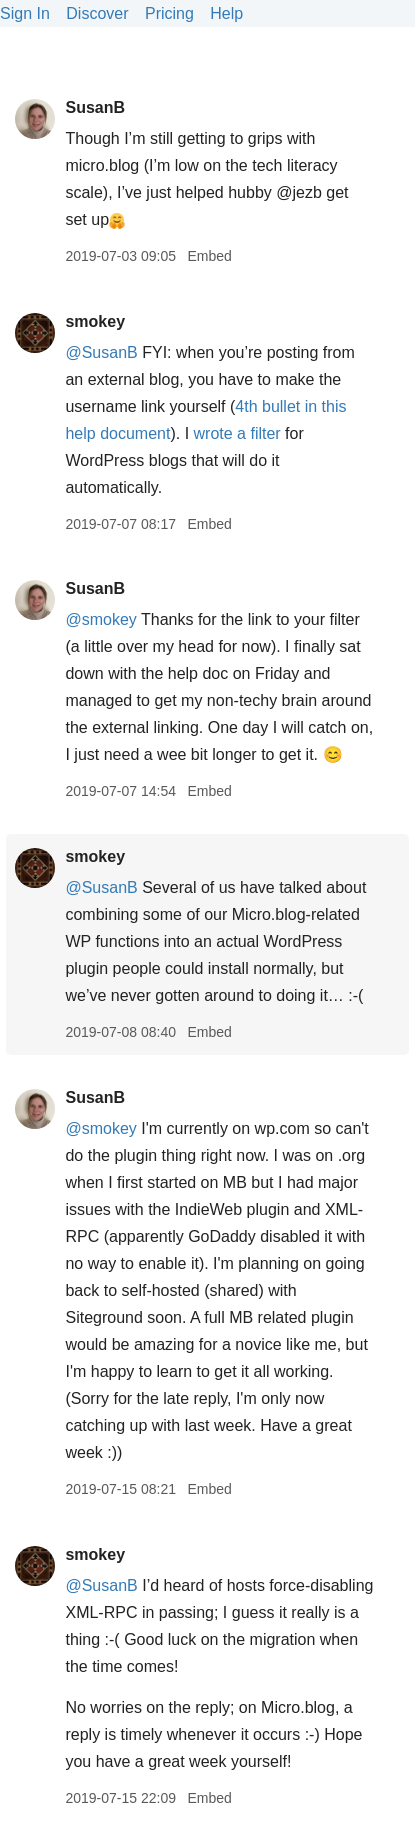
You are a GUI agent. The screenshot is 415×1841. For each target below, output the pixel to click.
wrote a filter (237, 433)
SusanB (95, 107)
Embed (209, 256)
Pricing (169, 13)
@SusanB (101, 352)
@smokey (100, 619)
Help (226, 13)
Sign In (25, 13)
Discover (97, 13)
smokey (95, 321)
